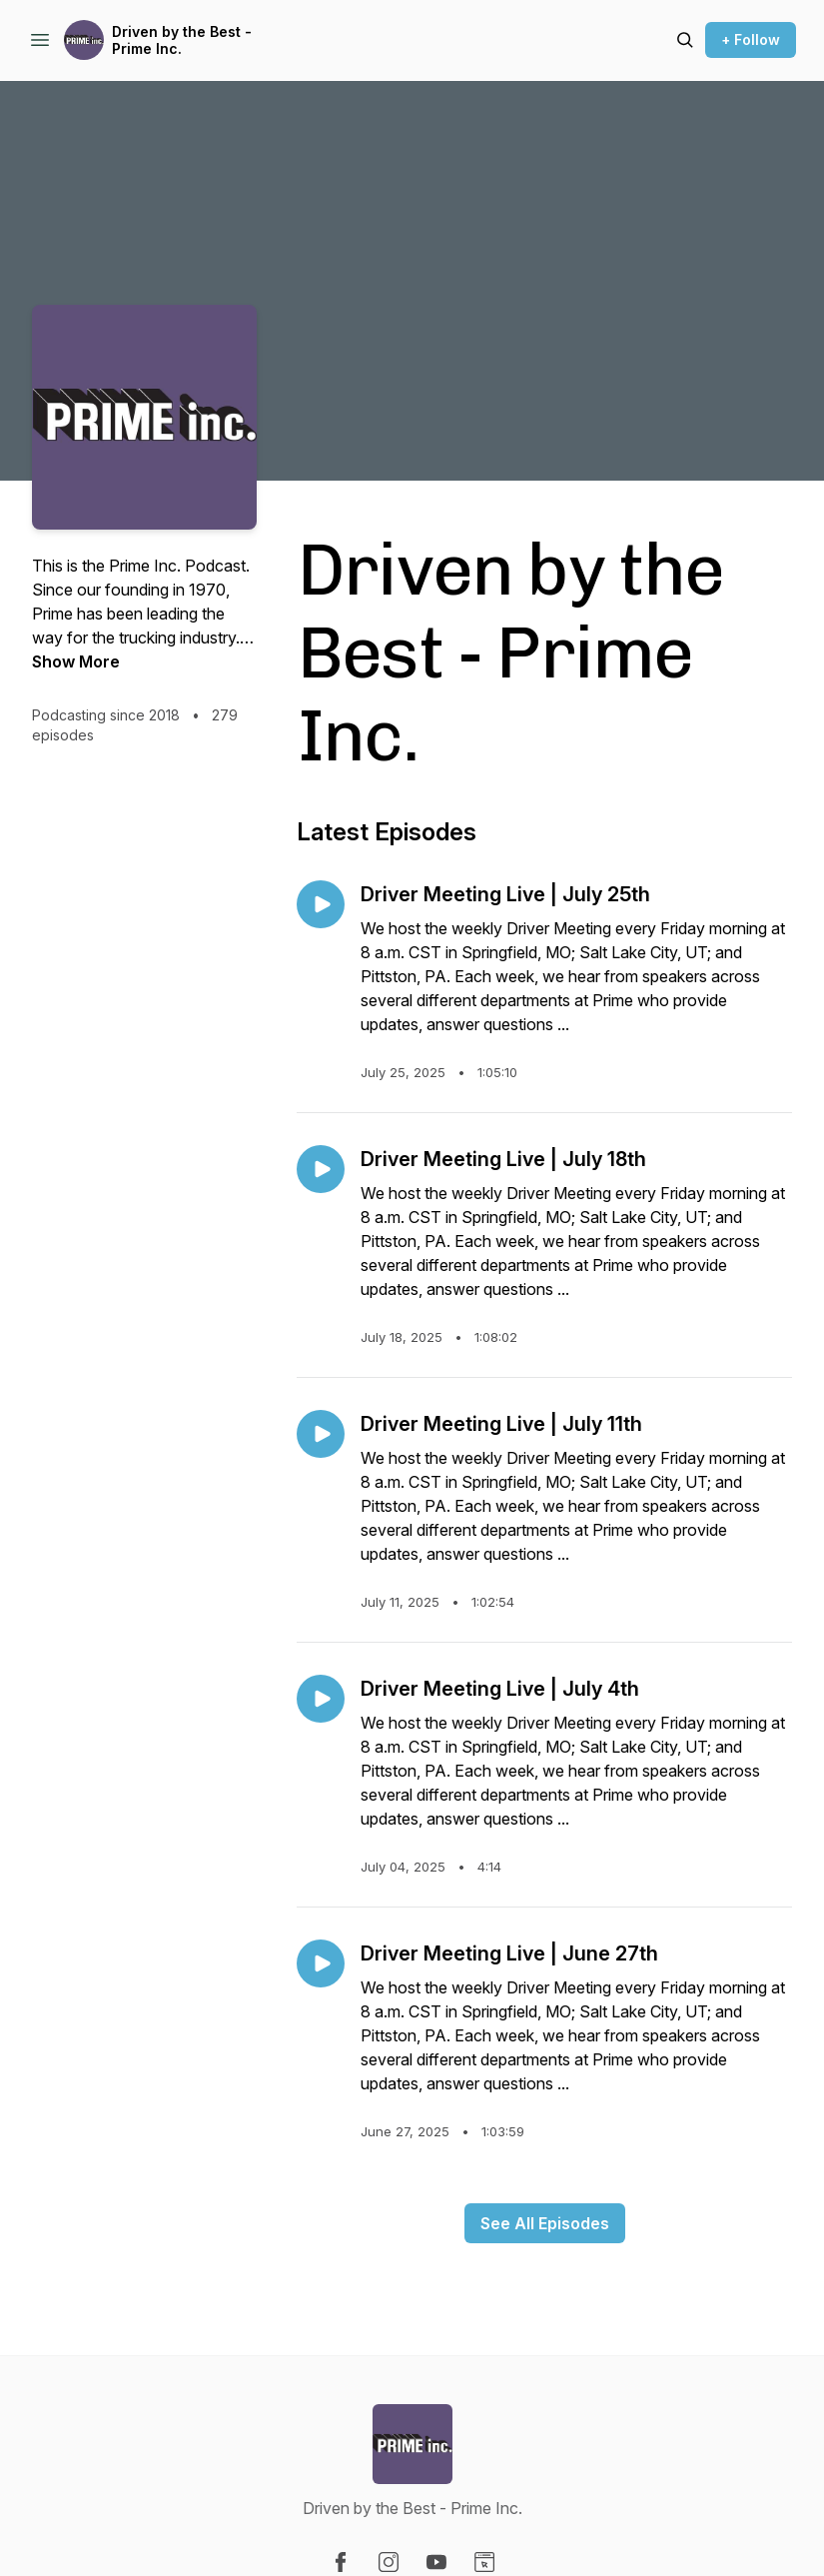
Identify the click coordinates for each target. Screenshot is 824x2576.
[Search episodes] (685, 40)
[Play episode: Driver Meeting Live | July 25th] (321, 904)
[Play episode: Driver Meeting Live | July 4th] (321, 1699)
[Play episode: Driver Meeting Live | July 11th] (321, 1434)
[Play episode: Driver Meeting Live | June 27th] (321, 1963)
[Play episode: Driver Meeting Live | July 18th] (321, 1169)
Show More (76, 661)
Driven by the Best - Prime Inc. (182, 40)
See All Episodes (544, 2223)
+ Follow (750, 39)
